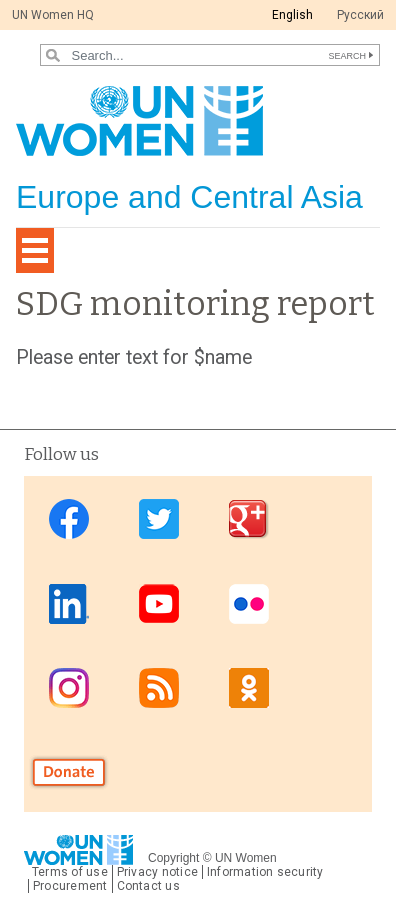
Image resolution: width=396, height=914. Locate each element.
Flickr (249, 603)
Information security (265, 872)
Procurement (70, 886)
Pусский (360, 15)
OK (249, 687)
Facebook (69, 519)
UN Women (246, 858)
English (292, 15)
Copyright (173, 858)
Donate (69, 771)
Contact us (148, 886)
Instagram (69, 687)
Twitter (159, 519)
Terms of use (70, 872)
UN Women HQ (53, 15)
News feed (159, 687)
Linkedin (69, 603)
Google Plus (249, 519)
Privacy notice (157, 872)
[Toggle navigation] (35, 250)
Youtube (159, 603)
